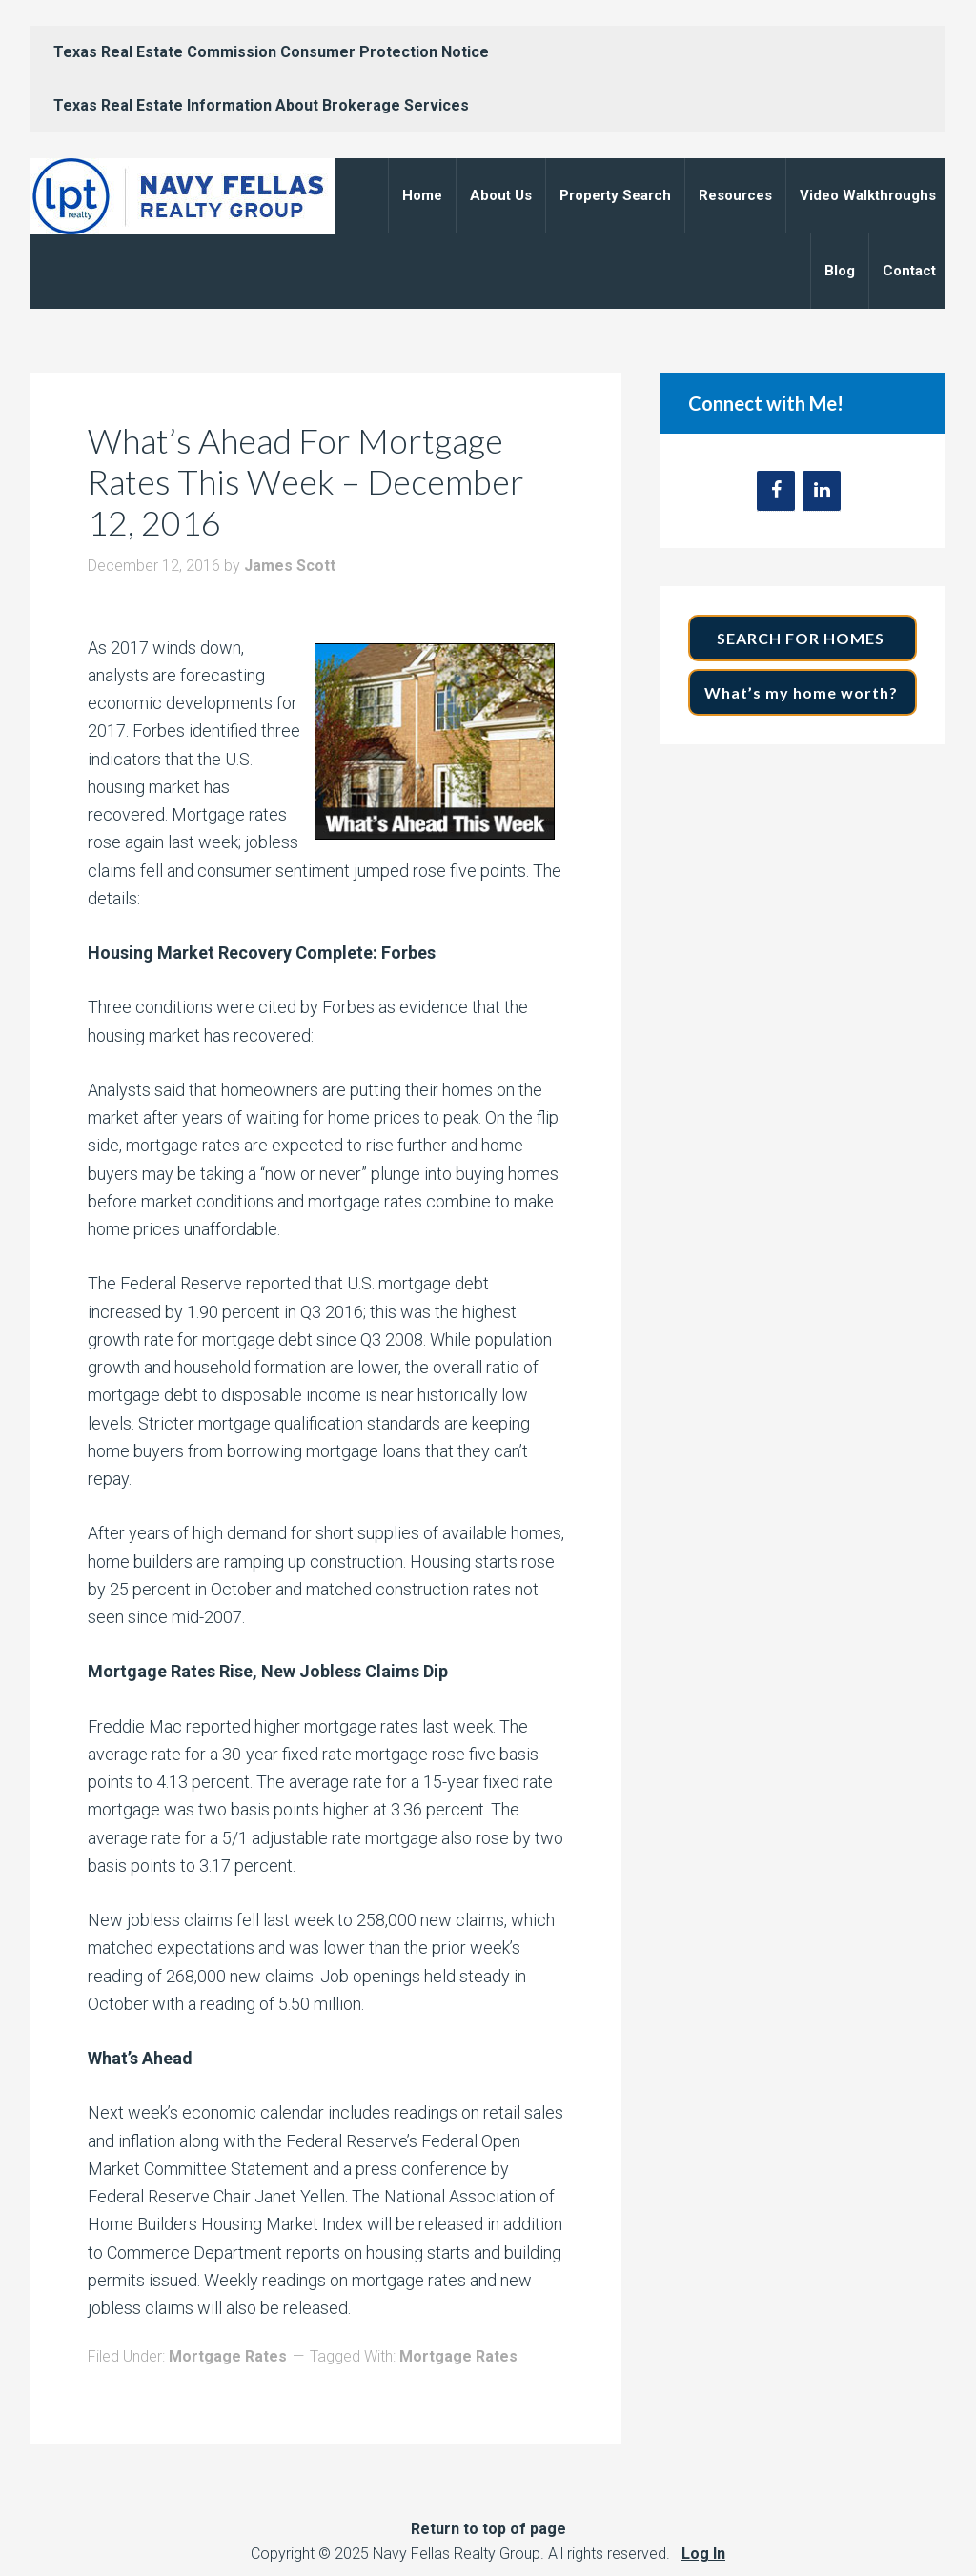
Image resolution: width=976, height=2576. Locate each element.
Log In (703, 2554)
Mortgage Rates (228, 2356)
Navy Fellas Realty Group (183, 196)
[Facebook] (776, 491)
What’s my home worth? (803, 692)
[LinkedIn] (822, 491)
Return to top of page (488, 2529)
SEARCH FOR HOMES (802, 638)
